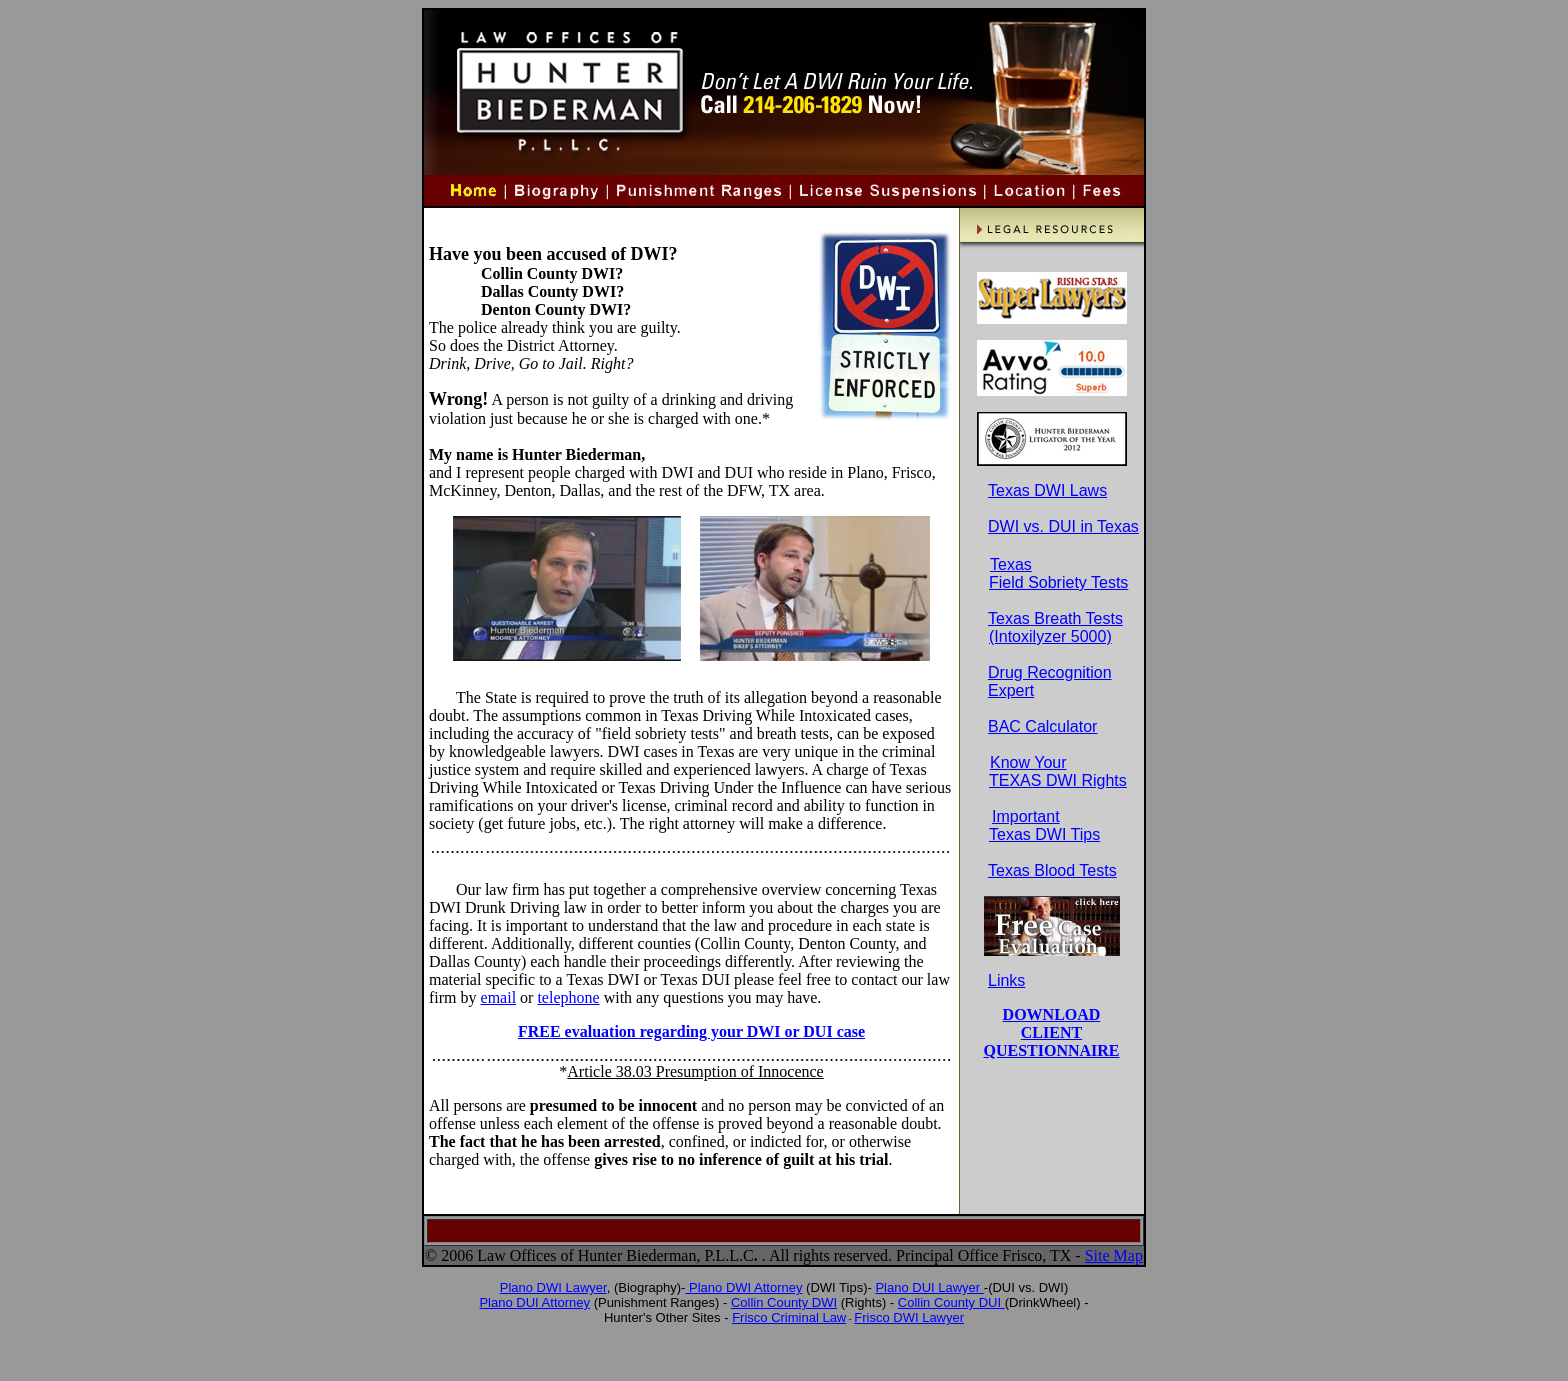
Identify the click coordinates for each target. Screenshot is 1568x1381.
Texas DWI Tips (1044, 834)
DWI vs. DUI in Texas (1063, 526)
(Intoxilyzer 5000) (1050, 636)
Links (1006, 980)
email (499, 997)
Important (1026, 816)
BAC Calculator (1030, 726)
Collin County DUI (951, 1302)
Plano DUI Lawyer (929, 1287)
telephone (568, 997)
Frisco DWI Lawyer (909, 1317)
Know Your (1028, 762)
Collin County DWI (784, 1302)
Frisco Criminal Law (789, 1317)
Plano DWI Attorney (743, 1287)
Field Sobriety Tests (1058, 582)
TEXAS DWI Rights (1058, 780)
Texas (1011, 564)
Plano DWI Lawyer (553, 1287)
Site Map (1114, 1255)
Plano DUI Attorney (534, 1302)
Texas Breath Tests (1043, 618)
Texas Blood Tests (1052, 870)
